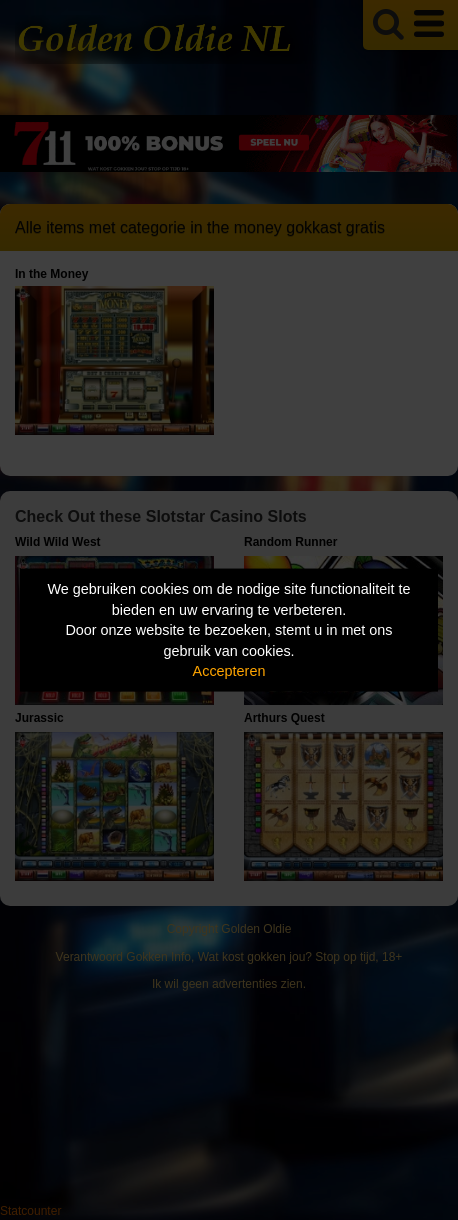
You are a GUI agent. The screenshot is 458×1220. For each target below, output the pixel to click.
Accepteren (229, 671)
